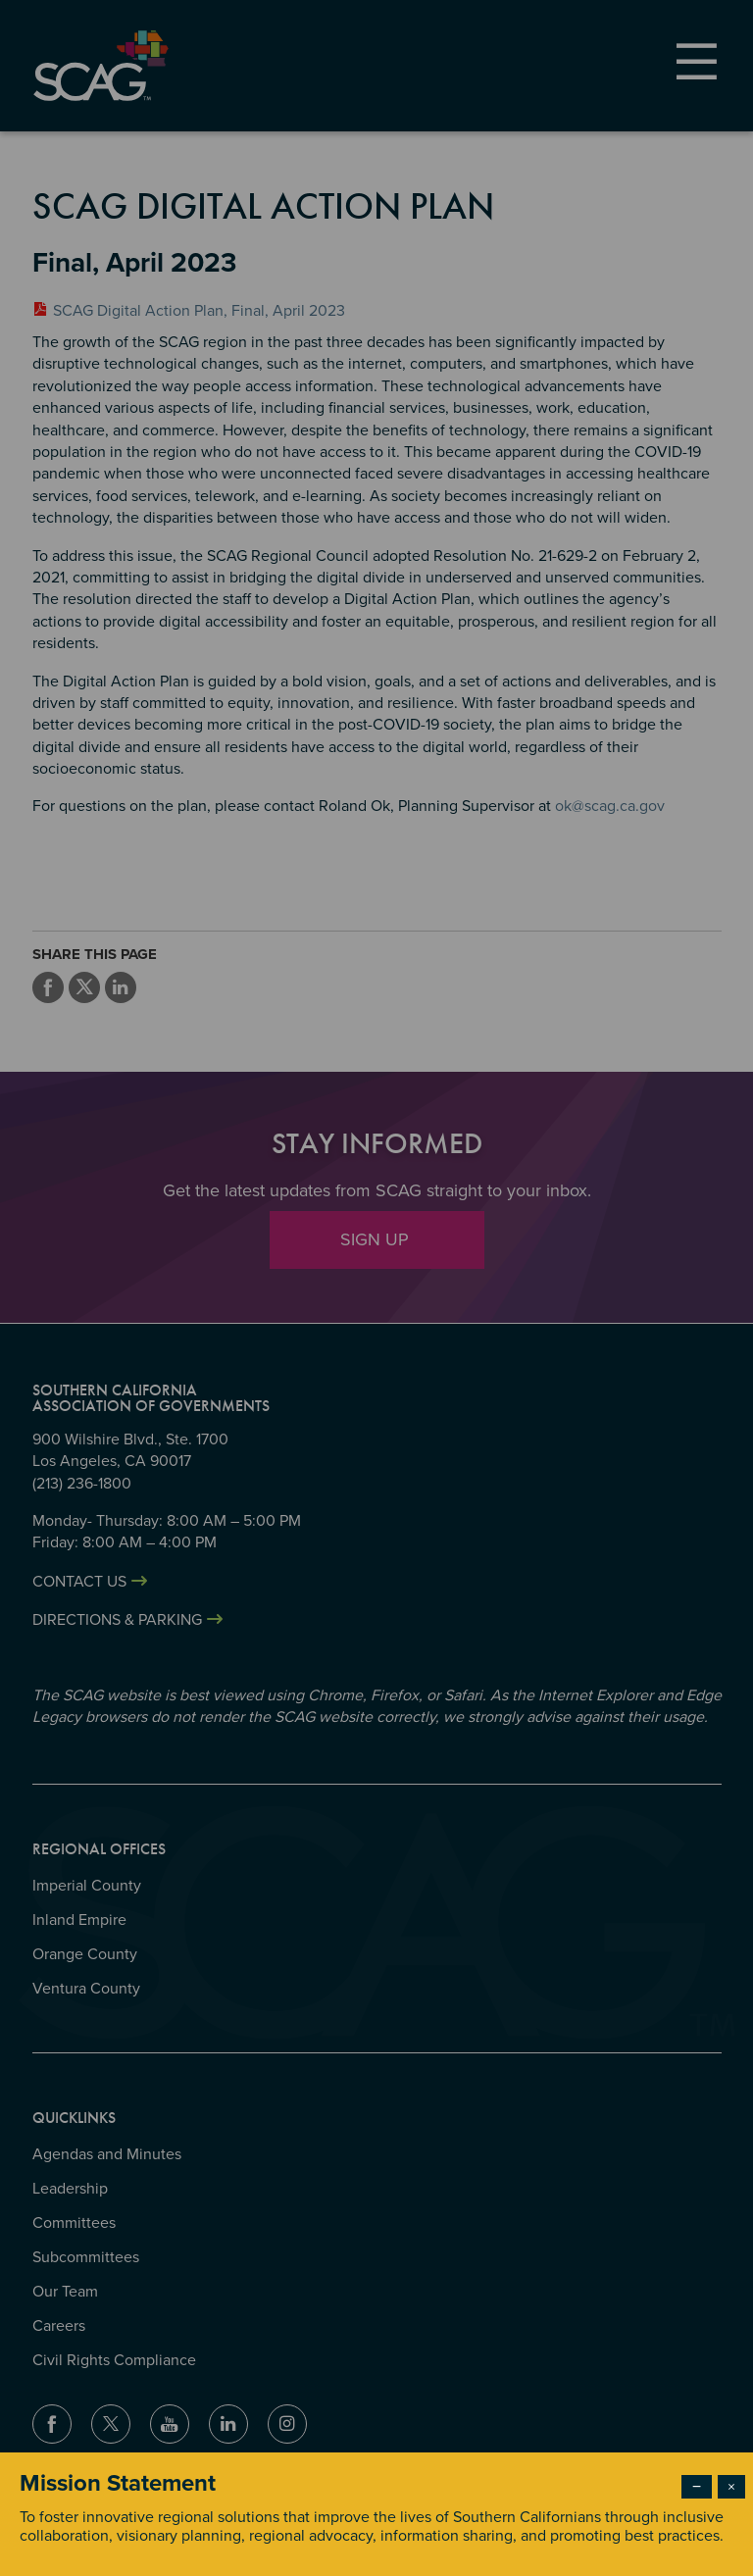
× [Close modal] (731, 2487)
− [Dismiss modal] (696, 2487)
